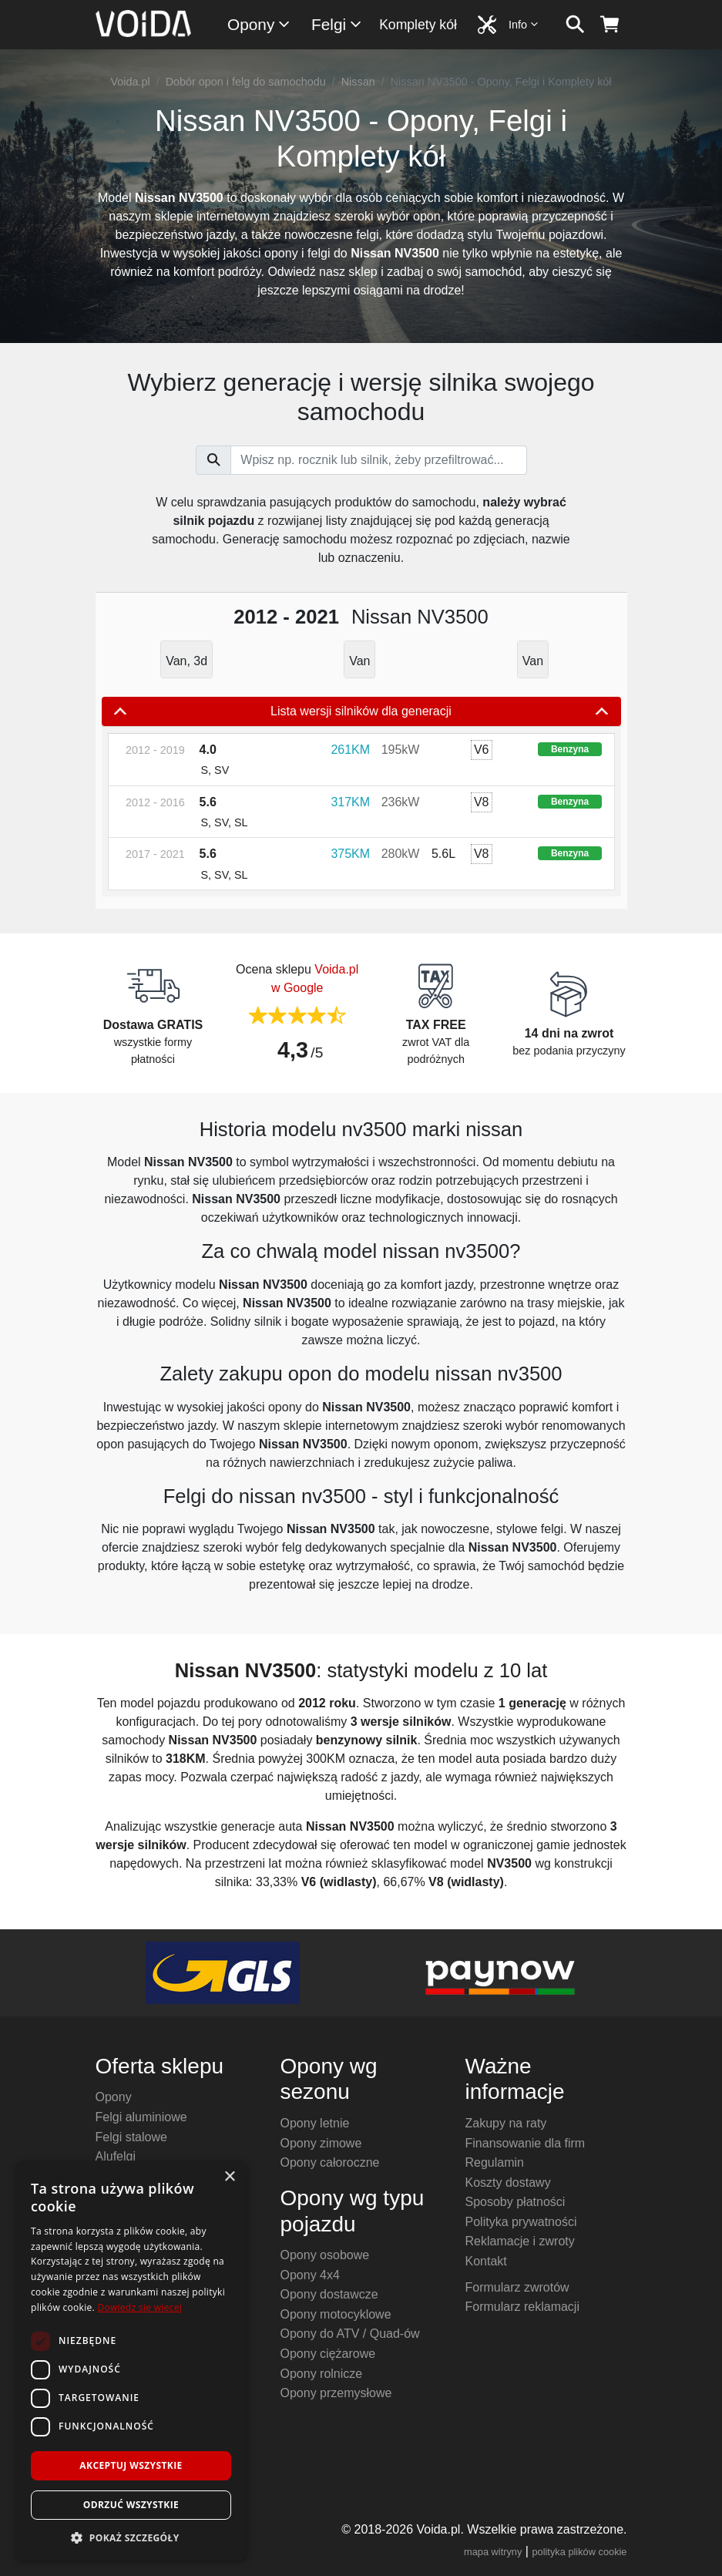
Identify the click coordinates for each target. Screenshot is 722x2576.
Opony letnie (315, 2123)
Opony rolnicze (321, 2373)
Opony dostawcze (329, 2294)
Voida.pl (129, 82)
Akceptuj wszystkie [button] (130, 2465)
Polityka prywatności (521, 2221)
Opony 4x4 (310, 2275)
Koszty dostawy (508, 2182)
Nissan (358, 82)
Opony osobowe (325, 2255)
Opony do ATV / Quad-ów (350, 2333)
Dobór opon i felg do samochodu (246, 82)
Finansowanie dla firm (525, 2143)
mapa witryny (493, 2552)
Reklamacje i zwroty (520, 2241)
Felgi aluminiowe (141, 2117)
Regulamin (494, 2162)
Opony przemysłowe (336, 2392)
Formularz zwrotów (517, 2287)
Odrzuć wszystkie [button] (131, 2504)
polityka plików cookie (579, 2552)
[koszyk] (610, 24)
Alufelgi (116, 2156)
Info (524, 24)
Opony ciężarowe (328, 2353)
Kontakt (486, 2261)
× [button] (229, 2177)
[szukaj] (575, 24)
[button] (131, 2537)
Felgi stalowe (131, 2137)
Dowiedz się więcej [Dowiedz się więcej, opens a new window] (139, 2307)
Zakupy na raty (506, 2123)
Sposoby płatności (515, 2201)
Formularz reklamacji (522, 2306)
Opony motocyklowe (335, 2314)
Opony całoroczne (330, 2162)
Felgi (337, 24)
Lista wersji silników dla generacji (361, 711)
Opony (259, 24)
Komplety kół (418, 24)
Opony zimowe (321, 2143)
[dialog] (131, 2361)
